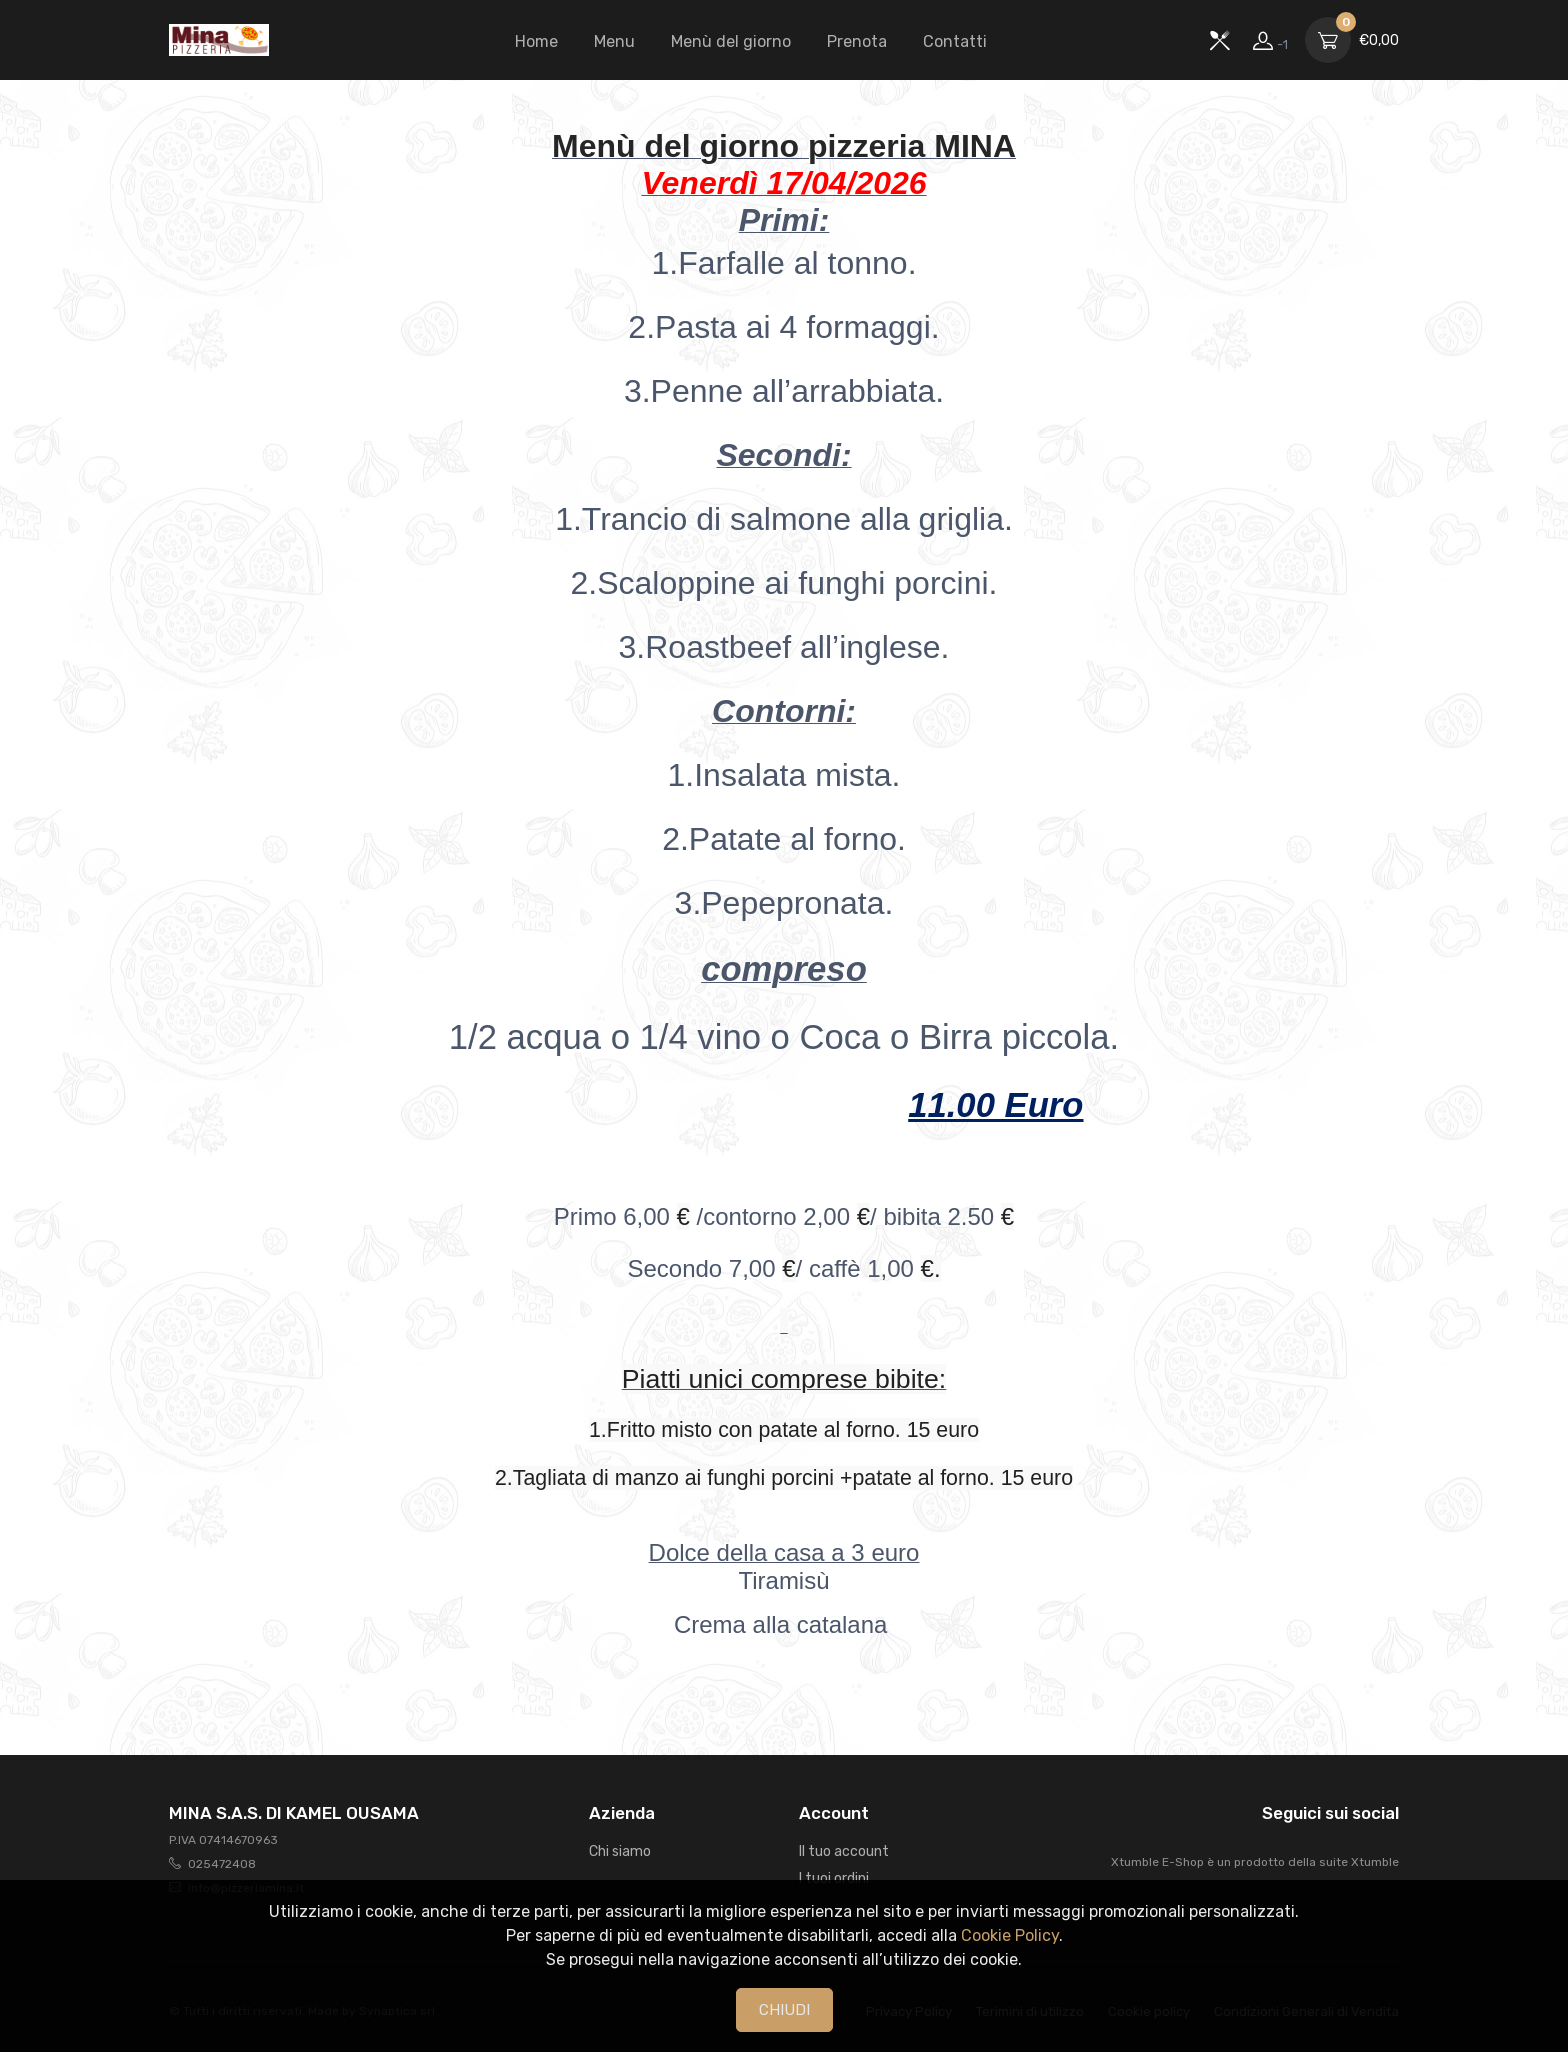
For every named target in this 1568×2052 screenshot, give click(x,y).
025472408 (222, 1864)
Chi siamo (620, 1851)
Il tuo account (844, 1851)
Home (536, 41)
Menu (614, 41)
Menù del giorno (731, 41)
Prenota (857, 41)
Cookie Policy (1010, 1935)
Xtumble (1375, 1862)
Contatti (955, 41)
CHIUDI (784, 2010)
